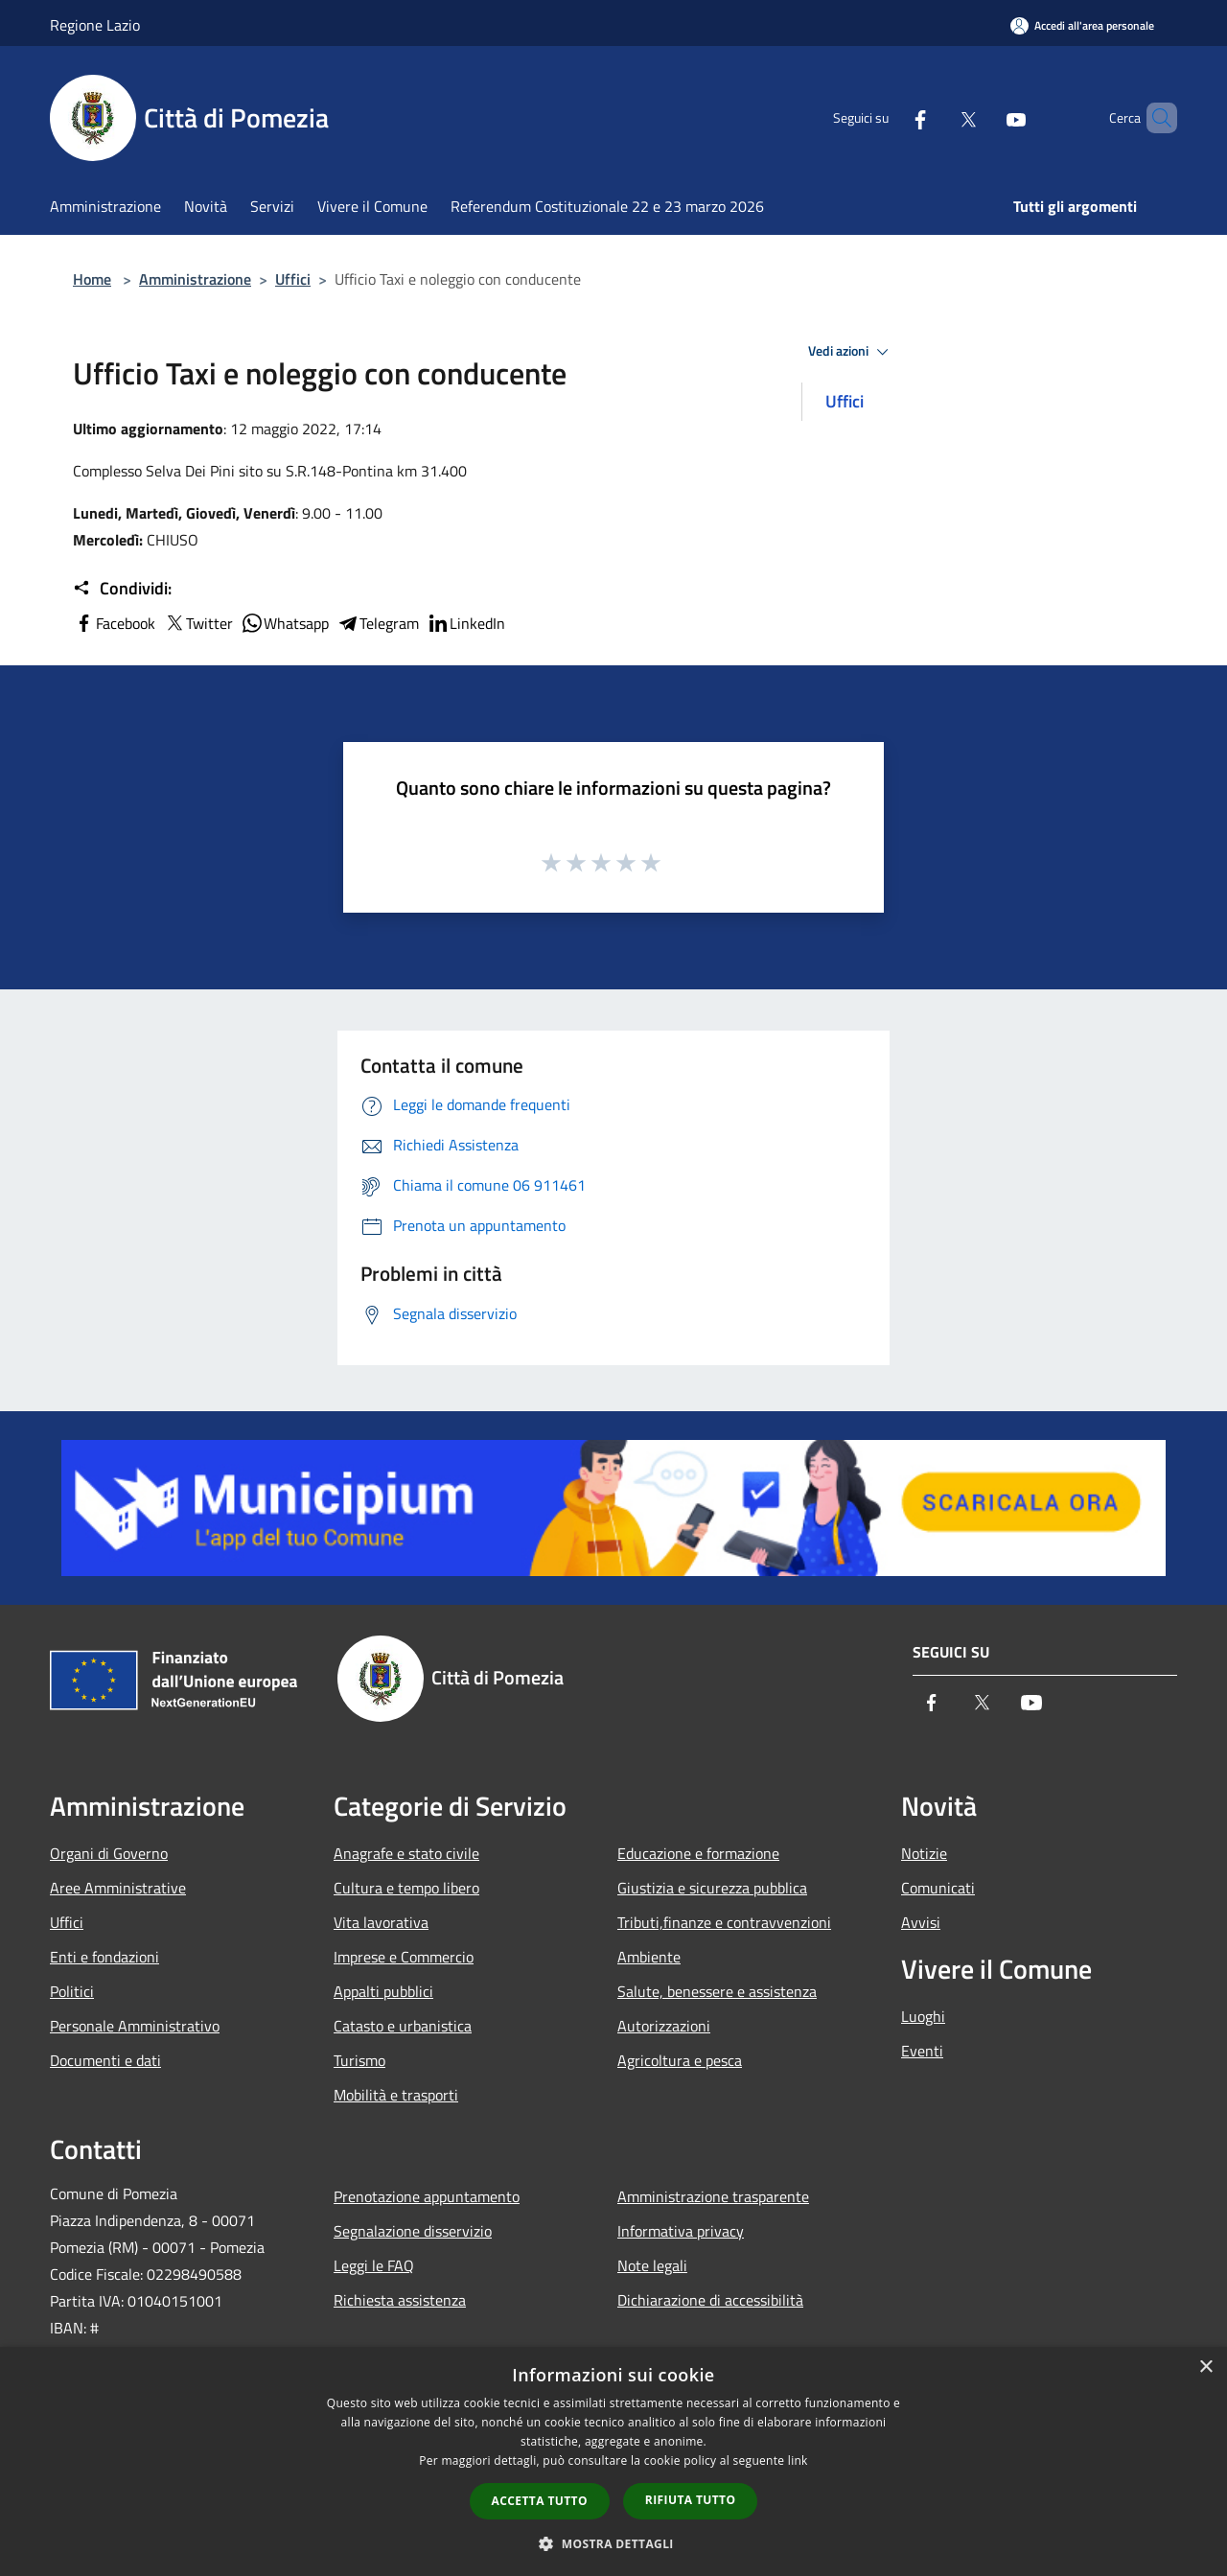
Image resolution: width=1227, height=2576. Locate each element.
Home (92, 278)
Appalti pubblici (383, 1991)
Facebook (114, 623)
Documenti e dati (105, 2060)
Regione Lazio (95, 24)
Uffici (293, 278)
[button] (613, 2543)
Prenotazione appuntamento (427, 2196)
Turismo (359, 2060)
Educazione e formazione (698, 1853)
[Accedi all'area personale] (1082, 25)
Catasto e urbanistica (403, 2025)
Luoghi (923, 2016)
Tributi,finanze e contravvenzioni (724, 1922)
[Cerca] (1154, 118)
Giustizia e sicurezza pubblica (712, 1887)
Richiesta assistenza (400, 2299)
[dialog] (613, 2461)
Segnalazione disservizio (413, 2230)
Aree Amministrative (118, 1887)
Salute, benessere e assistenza (717, 1991)
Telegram (377, 623)
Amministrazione (195, 278)
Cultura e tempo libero (406, 1887)
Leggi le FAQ (374, 2265)
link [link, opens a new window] (798, 2460)
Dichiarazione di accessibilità (710, 2299)
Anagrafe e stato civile (406, 1853)
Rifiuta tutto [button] (690, 2500)
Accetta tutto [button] (540, 2501)
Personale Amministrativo (135, 2025)
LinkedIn (466, 623)
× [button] (1205, 2367)
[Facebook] (887, 117)
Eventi (922, 2050)
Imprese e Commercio (404, 1956)
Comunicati (938, 1887)
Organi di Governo (109, 1853)
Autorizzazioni (663, 2025)
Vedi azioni (851, 351)
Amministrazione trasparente (713, 2196)
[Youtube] (983, 117)
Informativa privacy (680, 2230)
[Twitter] (935, 117)
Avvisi (920, 1922)
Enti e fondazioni (104, 1956)
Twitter (198, 623)
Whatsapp (285, 623)
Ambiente (649, 1956)
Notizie (924, 1853)
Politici (72, 1991)
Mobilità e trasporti (396, 2094)
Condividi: (122, 588)
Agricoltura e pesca (679, 2060)
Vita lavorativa (381, 1922)
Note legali (652, 2265)
